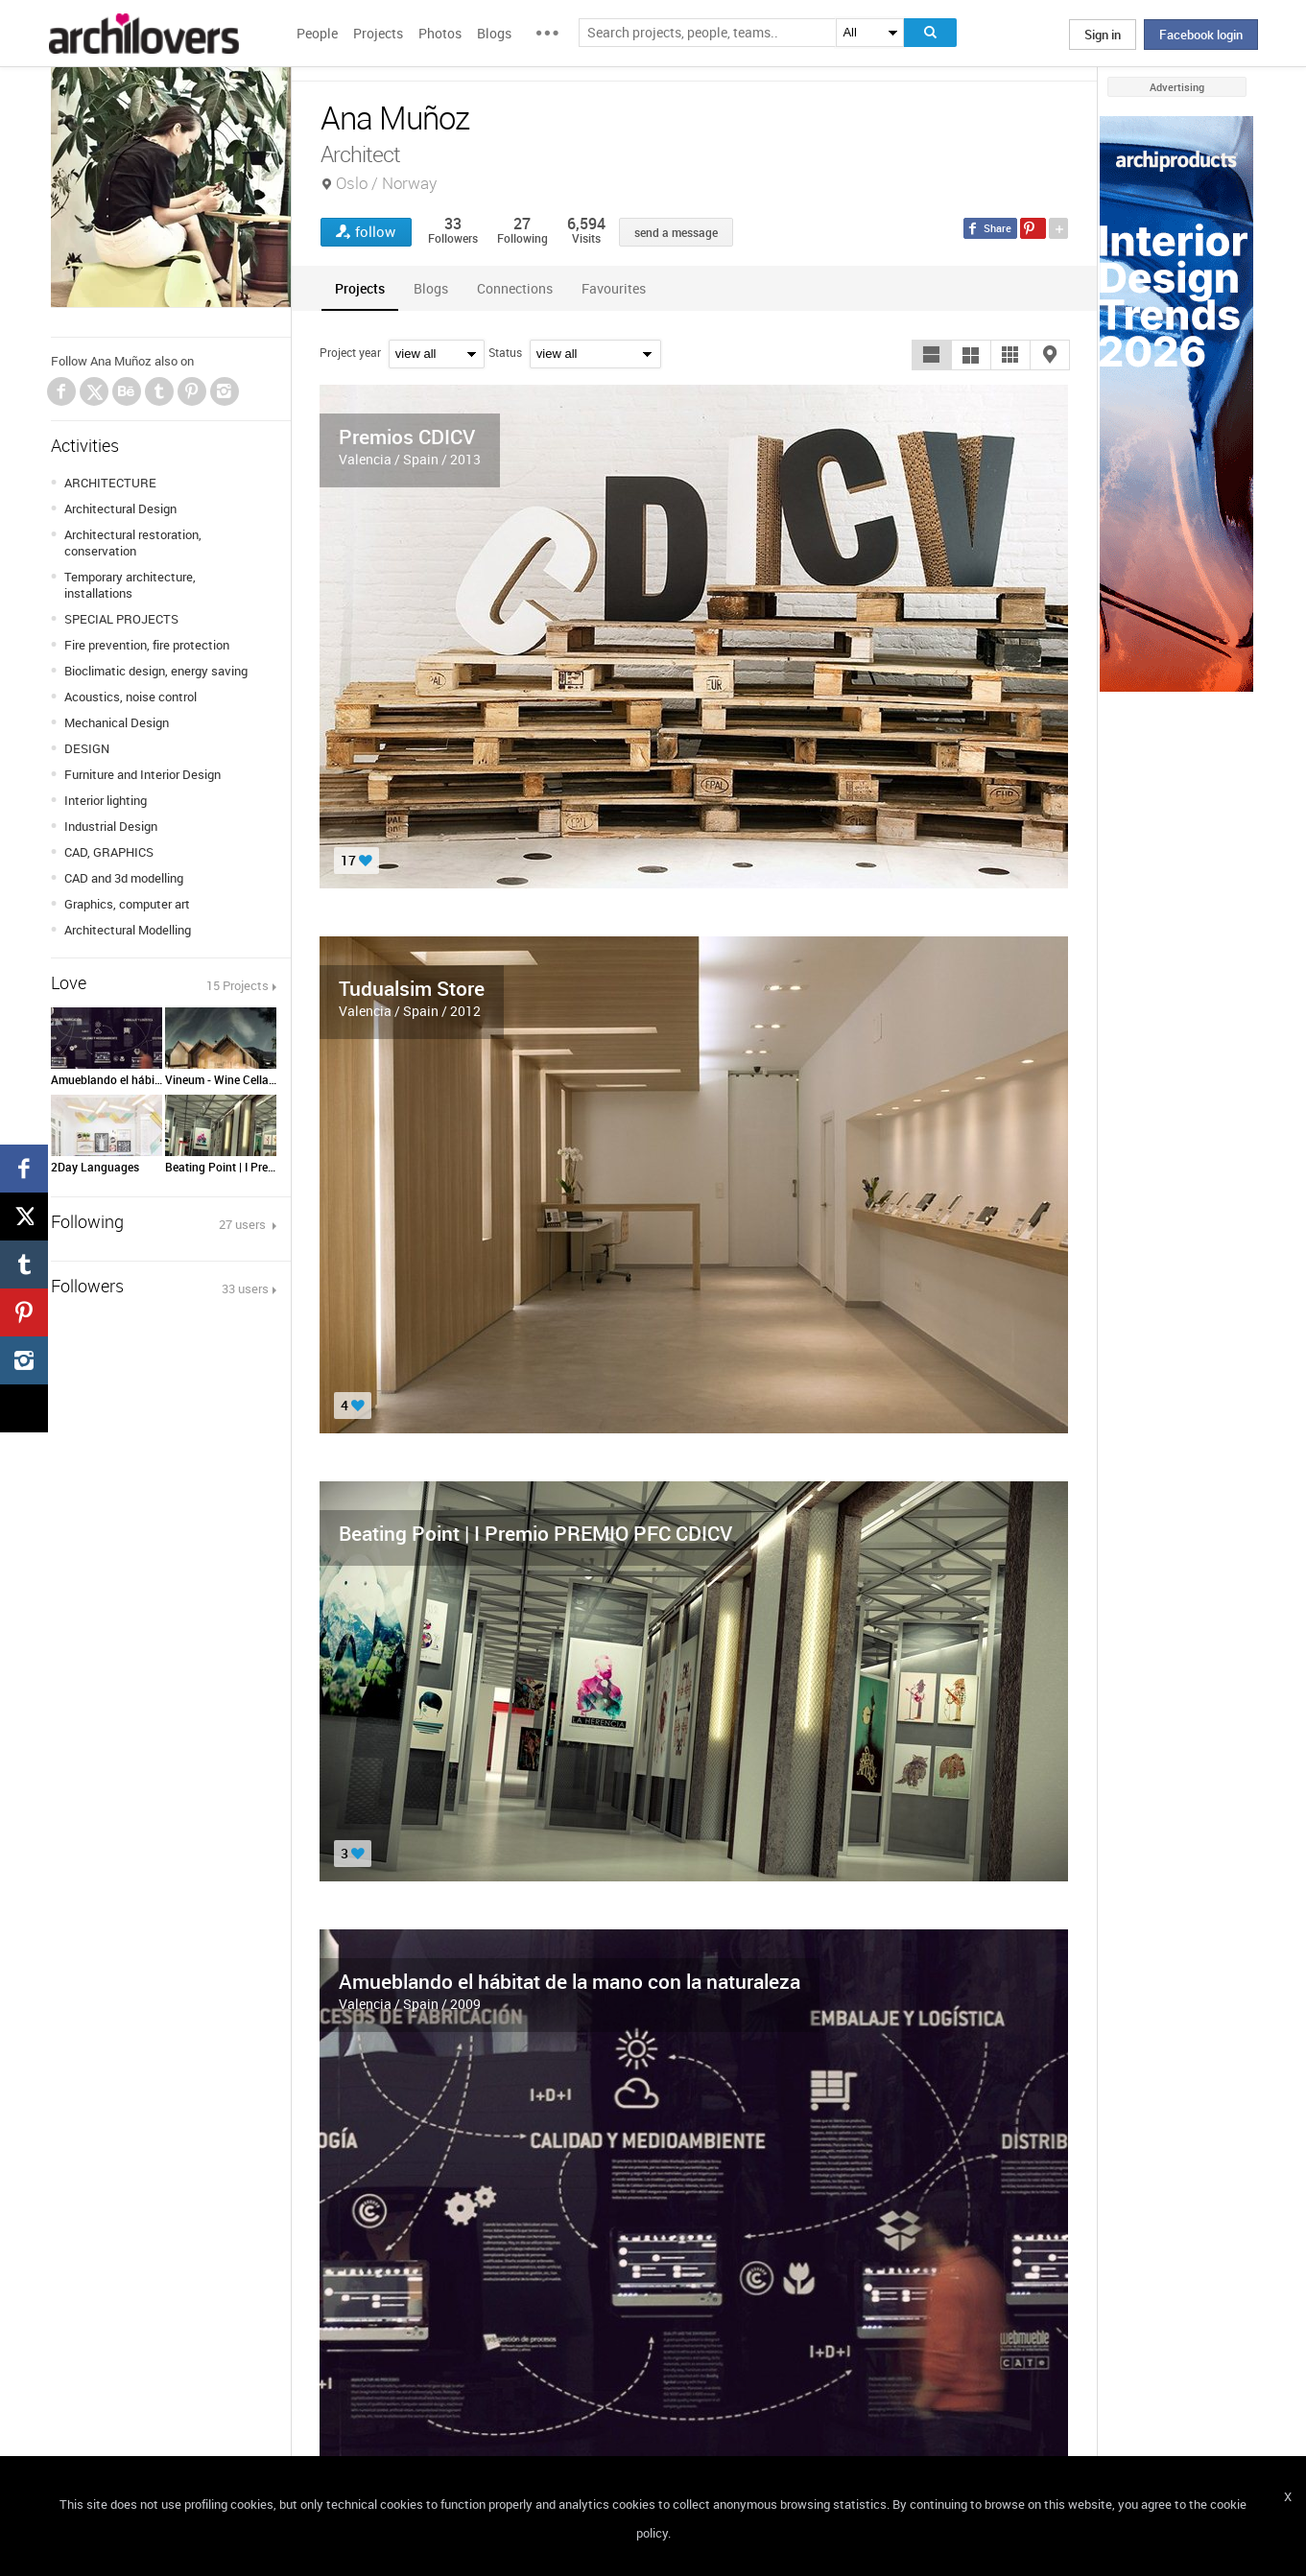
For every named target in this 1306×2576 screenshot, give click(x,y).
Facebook (61, 391)
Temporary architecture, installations (130, 585)
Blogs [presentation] (431, 288)
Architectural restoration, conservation (133, 542)
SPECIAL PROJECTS (121, 618)
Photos (440, 33)
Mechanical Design (116, 722)
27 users (244, 1224)
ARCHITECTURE (110, 482)
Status (505, 352)
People (317, 33)
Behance (126, 391)
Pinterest (192, 391)
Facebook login (1201, 34)
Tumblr (159, 391)
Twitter (95, 394)
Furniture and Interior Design (142, 774)
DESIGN (86, 748)
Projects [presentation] (360, 288)
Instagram (224, 391)
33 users (245, 1288)
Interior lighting (105, 800)
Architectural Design (120, 508)
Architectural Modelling (127, 929)
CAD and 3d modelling (123, 877)
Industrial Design (110, 826)
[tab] (360, 288)
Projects (378, 33)
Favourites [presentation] (614, 288)
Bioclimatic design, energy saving (156, 670)
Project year (350, 352)
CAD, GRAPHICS (109, 852)
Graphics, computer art (127, 903)
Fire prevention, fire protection (146, 644)
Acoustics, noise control (130, 696)
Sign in (1102, 34)
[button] (932, 355)
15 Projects (237, 985)
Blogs (494, 33)
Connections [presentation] (515, 288)
